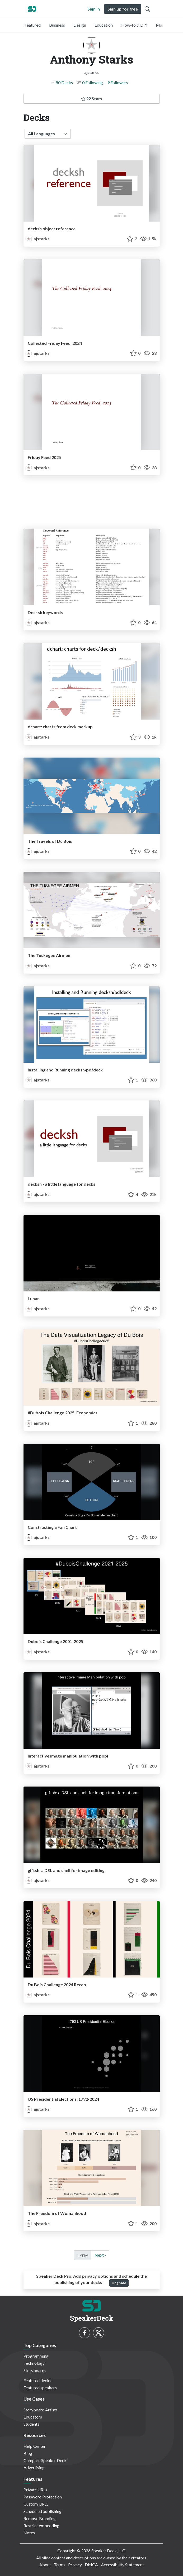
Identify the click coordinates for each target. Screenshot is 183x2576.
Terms (59, 2564)
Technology (34, 2363)
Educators (33, 2416)
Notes (29, 2532)
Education (104, 24)
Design (79, 24)
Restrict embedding (41, 2525)
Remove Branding (40, 2518)
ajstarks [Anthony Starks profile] (38, 238)
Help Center (35, 2446)
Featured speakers (40, 2387)
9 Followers (117, 82)
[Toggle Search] (147, 9)
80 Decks (64, 82)
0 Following (92, 82)
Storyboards (35, 2370)
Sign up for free (122, 8)
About (45, 2564)
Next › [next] (100, 2254)
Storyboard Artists (41, 2409)
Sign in (93, 8)
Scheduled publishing (43, 2511)
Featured (33, 24)
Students (31, 2423)
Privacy (75, 2564)
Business (57, 24)
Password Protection (43, 2496)
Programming (36, 2355)
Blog (28, 2453)
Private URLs (35, 2489)
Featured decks (37, 2380)
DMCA (91, 2564)
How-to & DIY (134, 24)
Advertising (34, 2467)
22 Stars (91, 98)
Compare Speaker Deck (45, 2460)
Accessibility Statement (122, 2564)
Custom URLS (36, 2503)
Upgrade (119, 2283)
